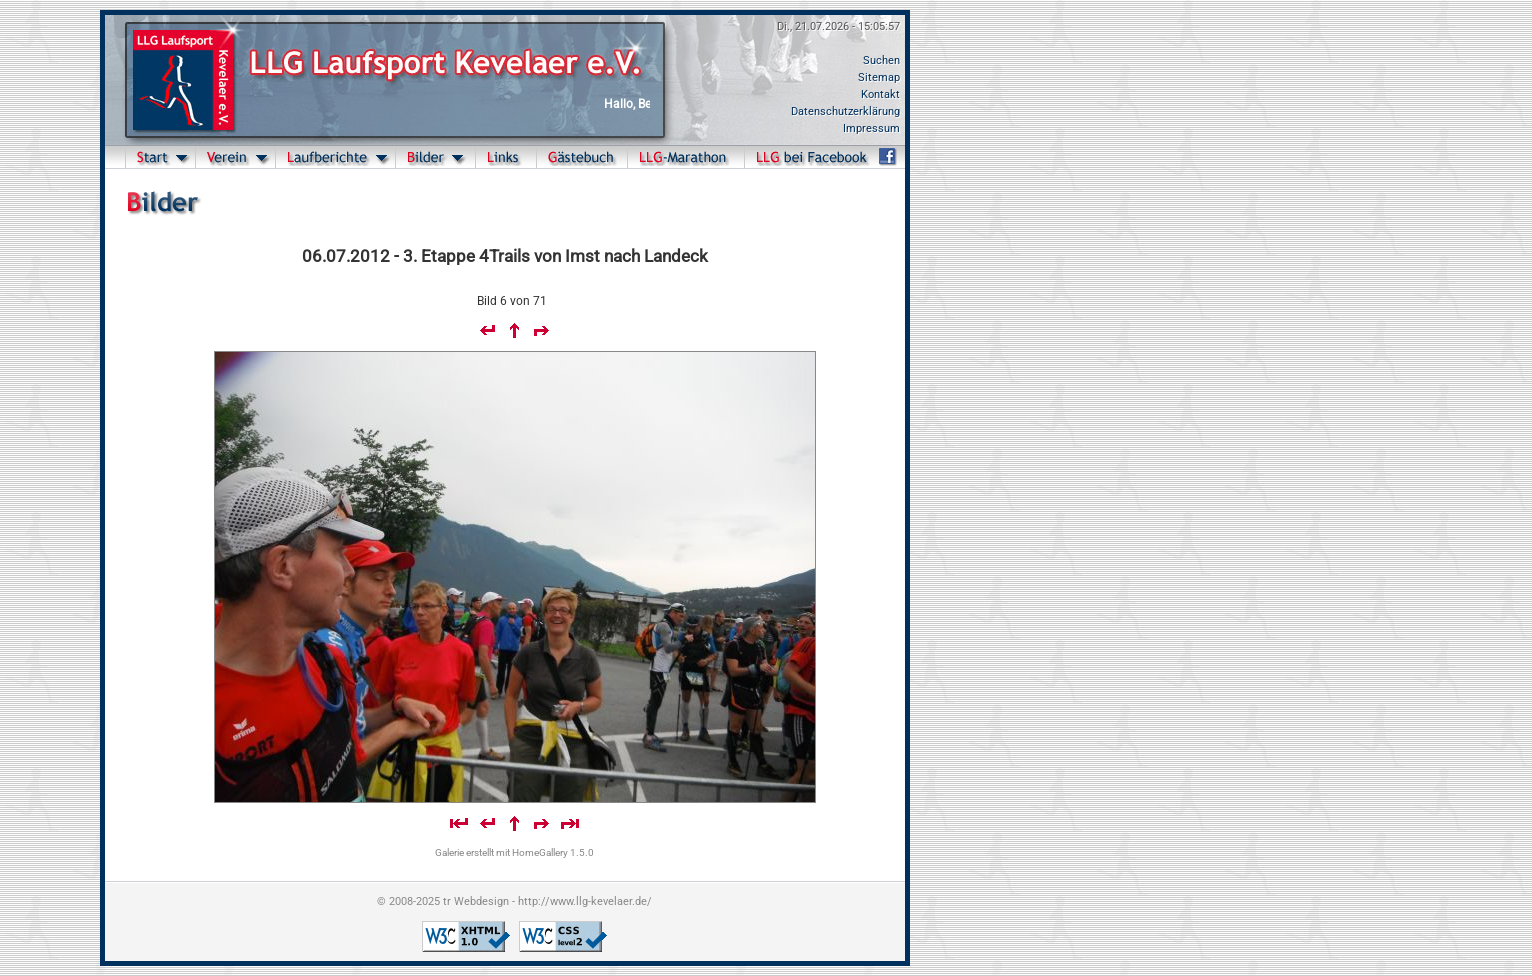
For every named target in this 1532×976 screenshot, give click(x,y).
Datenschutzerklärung (845, 111)
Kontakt (880, 94)
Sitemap (879, 77)
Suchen (881, 60)
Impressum (871, 128)
